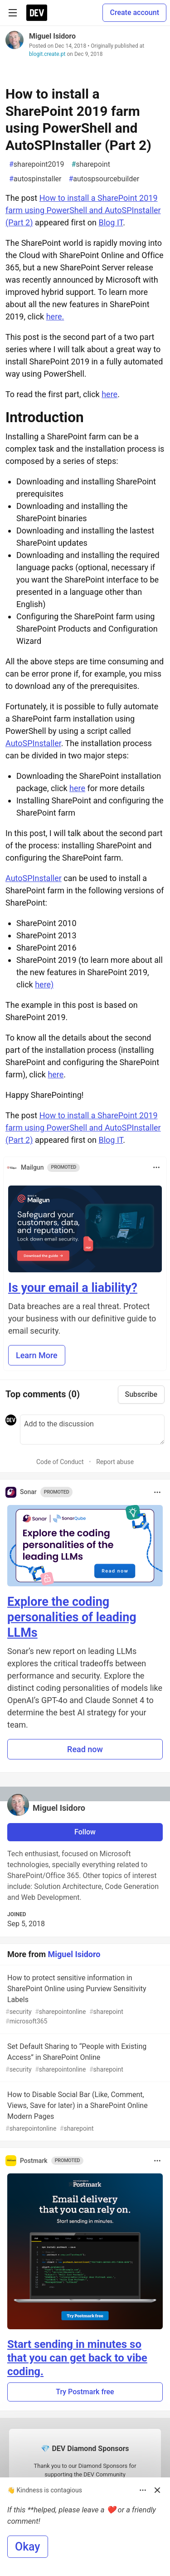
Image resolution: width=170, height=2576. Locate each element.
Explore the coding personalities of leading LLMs (71, 1617)
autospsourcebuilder (103, 179)
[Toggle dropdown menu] (156, 1167)
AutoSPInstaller (33, 743)
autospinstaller (35, 179)
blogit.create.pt (47, 54)
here (109, 394)
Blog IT (110, 222)
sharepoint (90, 164)
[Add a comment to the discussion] (92, 1429)
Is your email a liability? (72, 1288)
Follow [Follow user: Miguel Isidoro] (85, 1832)
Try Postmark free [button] (85, 2391)
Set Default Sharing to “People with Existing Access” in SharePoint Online (84, 2058)
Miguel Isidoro (52, 36)
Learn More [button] (37, 1355)
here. (55, 316)
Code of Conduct (60, 1461)
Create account (134, 12)
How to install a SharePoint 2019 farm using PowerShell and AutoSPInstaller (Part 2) (83, 210)
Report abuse (115, 1461)
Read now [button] (85, 1749)
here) (44, 984)
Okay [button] (27, 2546)
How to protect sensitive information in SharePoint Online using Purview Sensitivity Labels (84, 1999)
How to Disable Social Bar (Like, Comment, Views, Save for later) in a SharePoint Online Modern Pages (84, 2111)
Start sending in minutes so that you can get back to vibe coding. (77, 2358)
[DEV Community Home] (36, 13)
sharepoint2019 (36, 164)
